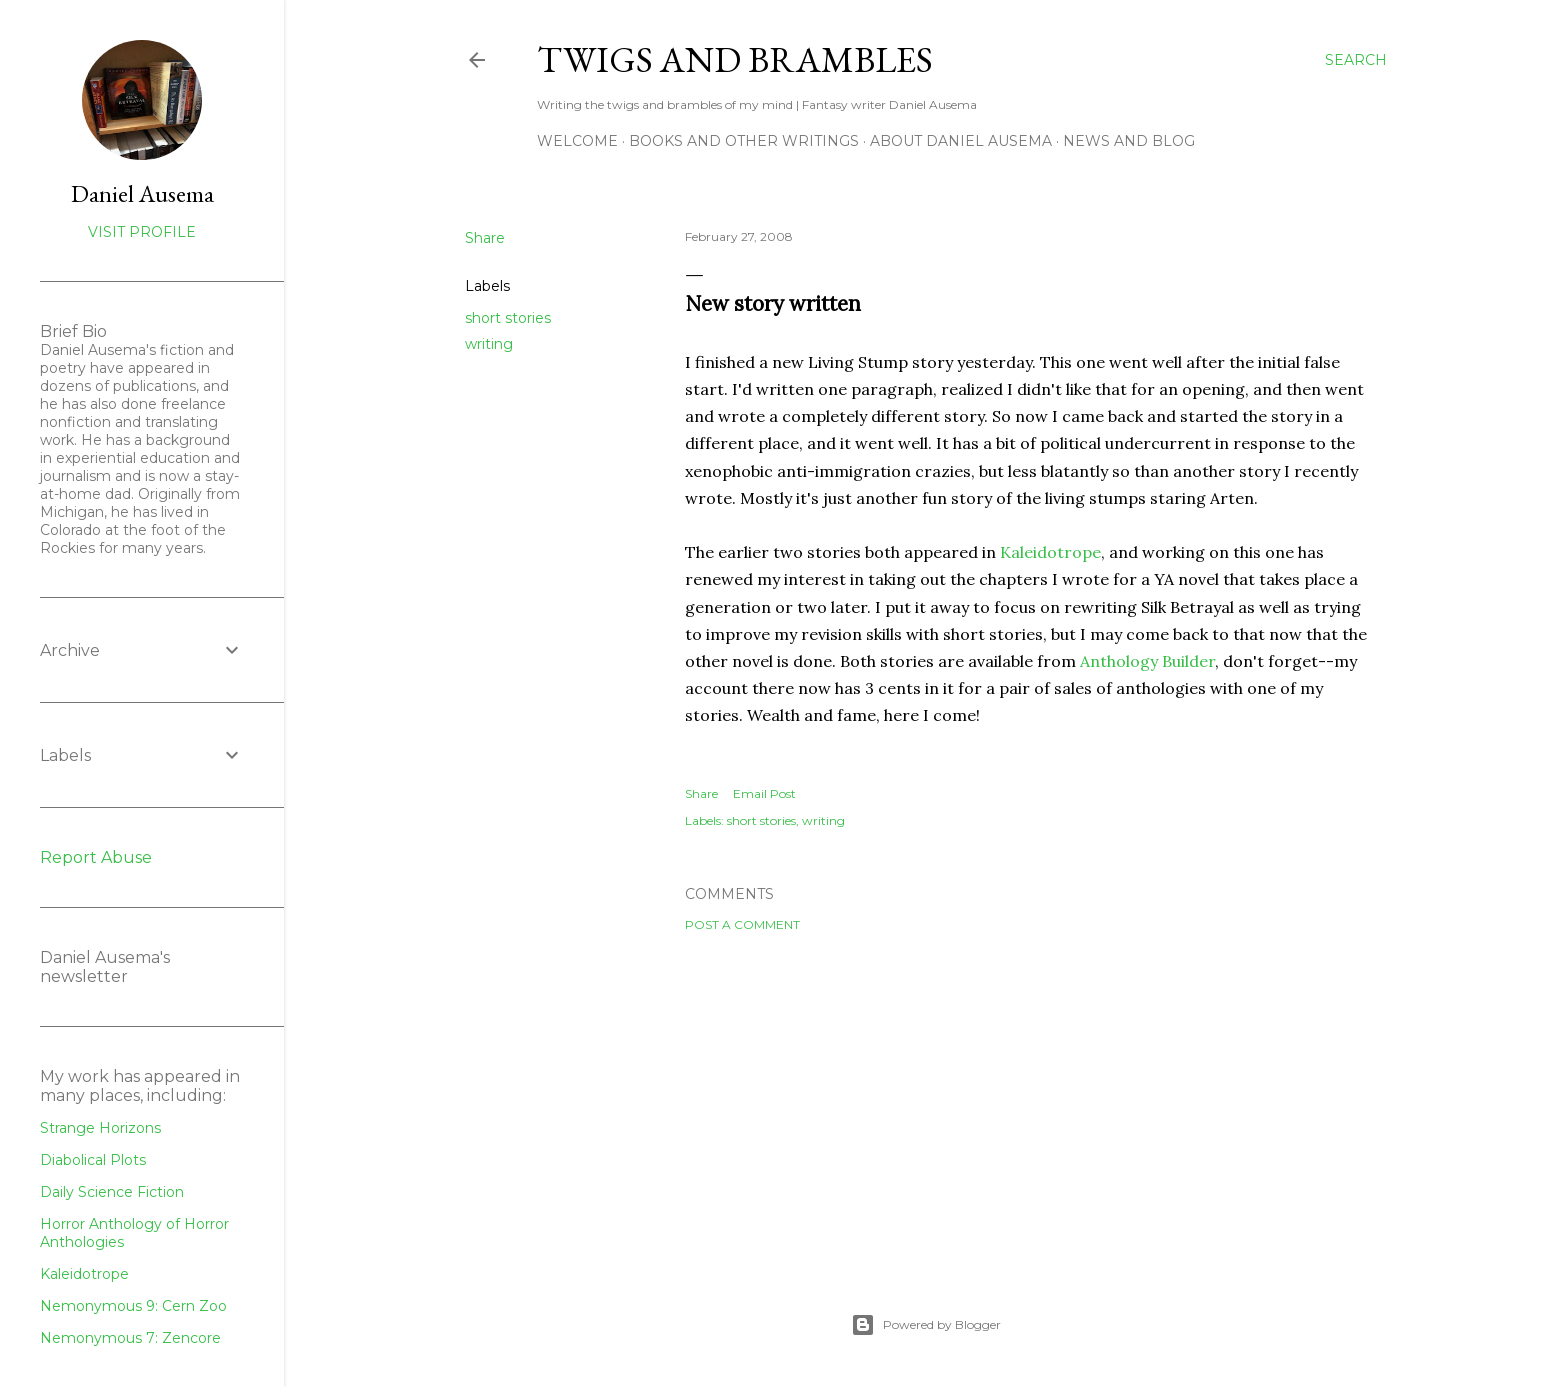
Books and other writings (744, 141)
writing (489, 344)
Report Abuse (96, 857)
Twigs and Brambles (735, 59)
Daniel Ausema (142, 193)
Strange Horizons (100, 1128)
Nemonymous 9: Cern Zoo (133, 1306)
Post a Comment (742, 924)
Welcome (577, 141)
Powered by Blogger (926, 1325)
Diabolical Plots (93, 1160)
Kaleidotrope (1050, 552)
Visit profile (142, 232)
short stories (508, 318)
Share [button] (485, 238)
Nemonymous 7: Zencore (130, 1338)
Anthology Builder (1147, 661)
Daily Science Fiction (112, 1192)
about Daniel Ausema (961, 141)
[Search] (1356, 60)
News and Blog (1129, 141)
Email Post (764, 793)
